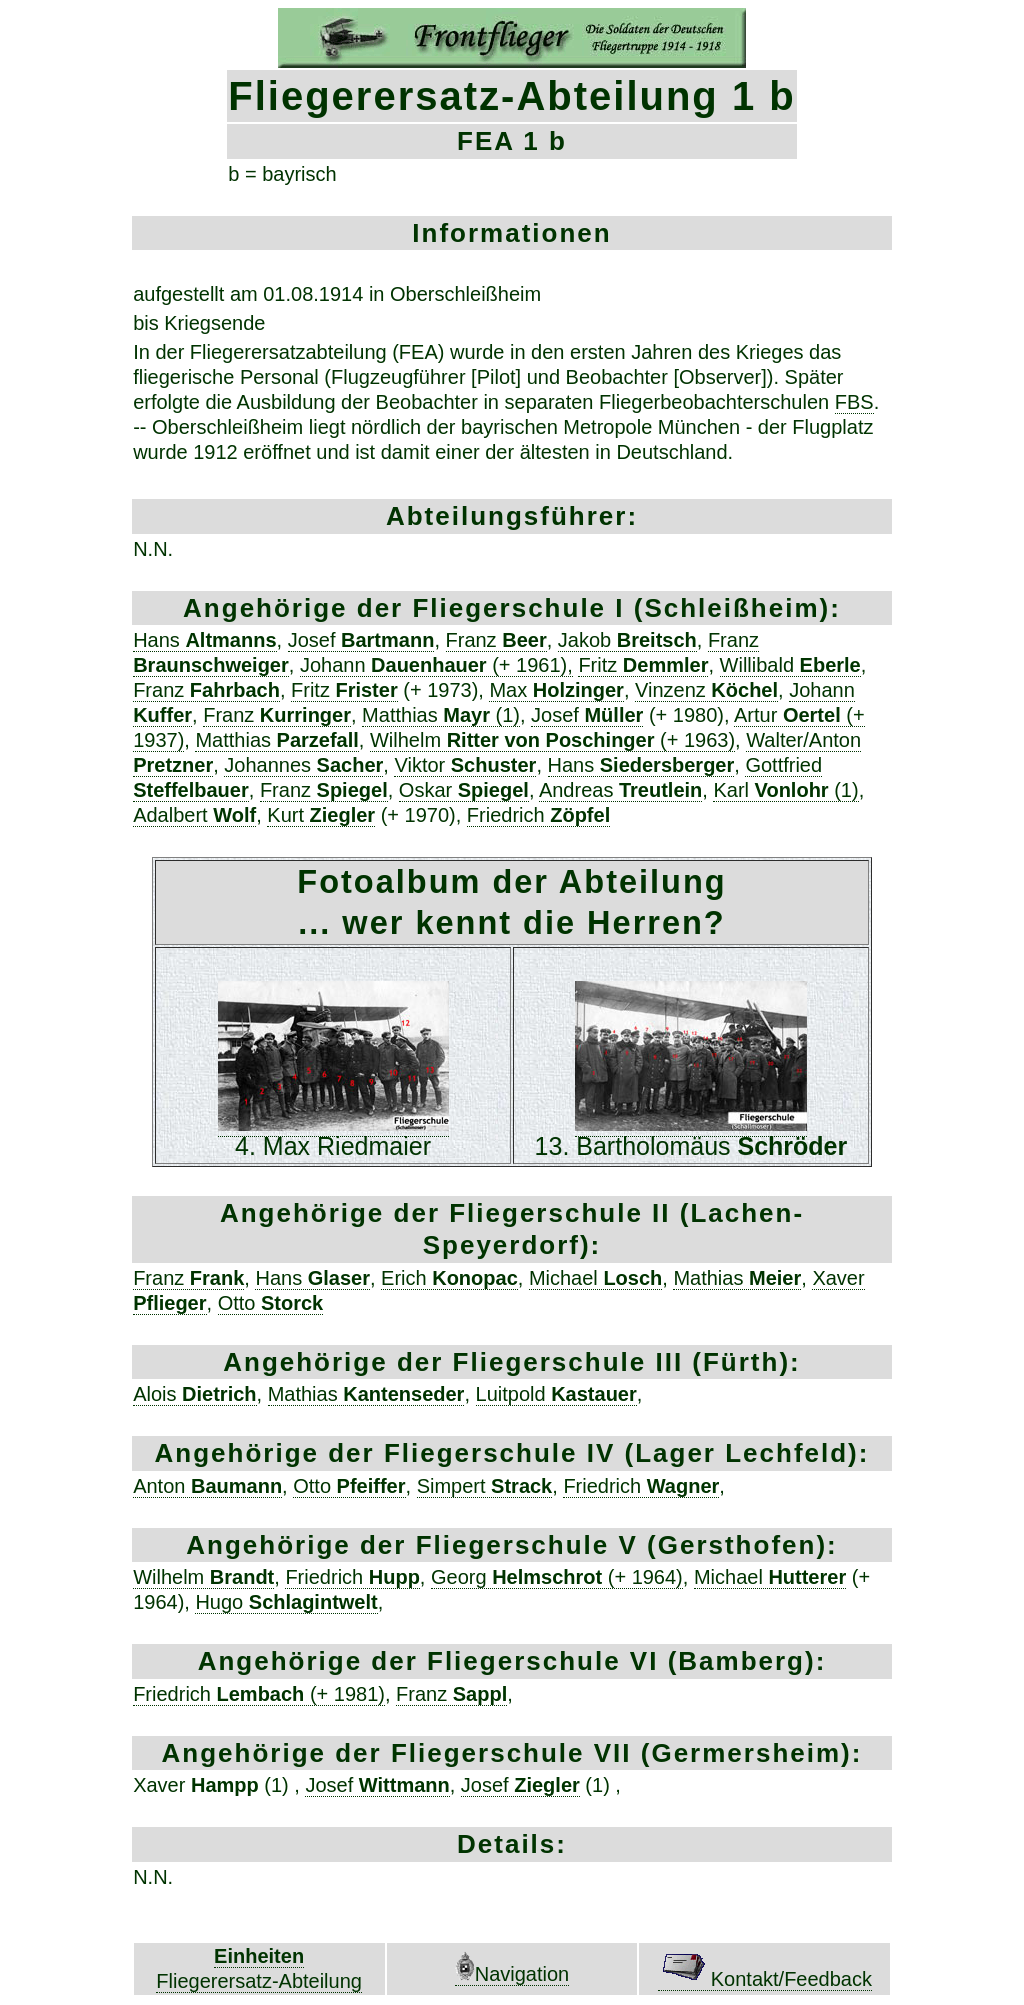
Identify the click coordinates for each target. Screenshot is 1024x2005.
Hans (204, 640)
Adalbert (194, 815)
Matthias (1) (441, 715)
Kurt (321, 815)
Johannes (303, 765)
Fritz (643, 665)
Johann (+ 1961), (436, 665)
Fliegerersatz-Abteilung (259, 1981)
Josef (361, 640)
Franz (496, 640)
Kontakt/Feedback (765, 1979)
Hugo (286, 1602)
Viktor (465, 765)
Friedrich (538, 815)
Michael (595, 1278)
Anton (207, 1486)
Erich (449, 1278)
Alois (194, 1394)
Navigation (512, 1974)
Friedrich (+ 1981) (259, 1694)
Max (556, 690)
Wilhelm (203, 1577)
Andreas (620, 790)
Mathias (737, 1278)
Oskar (464, 790)
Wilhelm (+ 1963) (552, 740)
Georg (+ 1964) (557, 1577)
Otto (271, 1303)
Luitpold (556, 1394)
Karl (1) (785, 790)
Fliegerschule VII (516, 1753)
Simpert (485, 1486)
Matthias (276, 740)
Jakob (627, 640)
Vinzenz (706, 690)
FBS (854, 402)
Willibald (790, 665)
